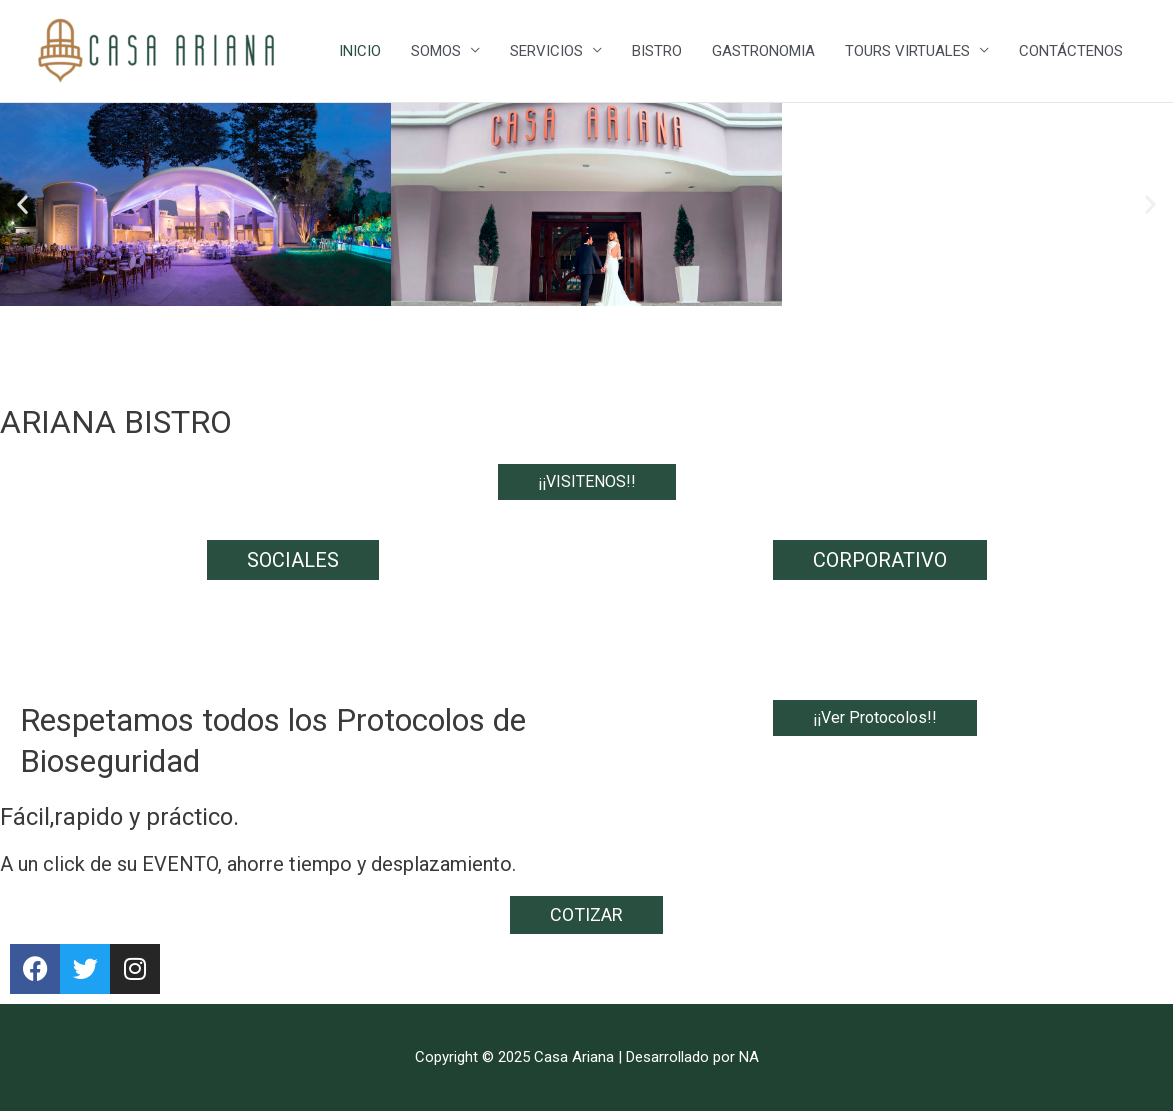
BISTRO (657, 51)
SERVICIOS (546, 51)
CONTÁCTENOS (1071, 51)
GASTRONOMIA (763, 51)
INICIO (360, 51)
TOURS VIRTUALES (907, 51)
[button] (22, 204)
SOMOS (436, 51)
